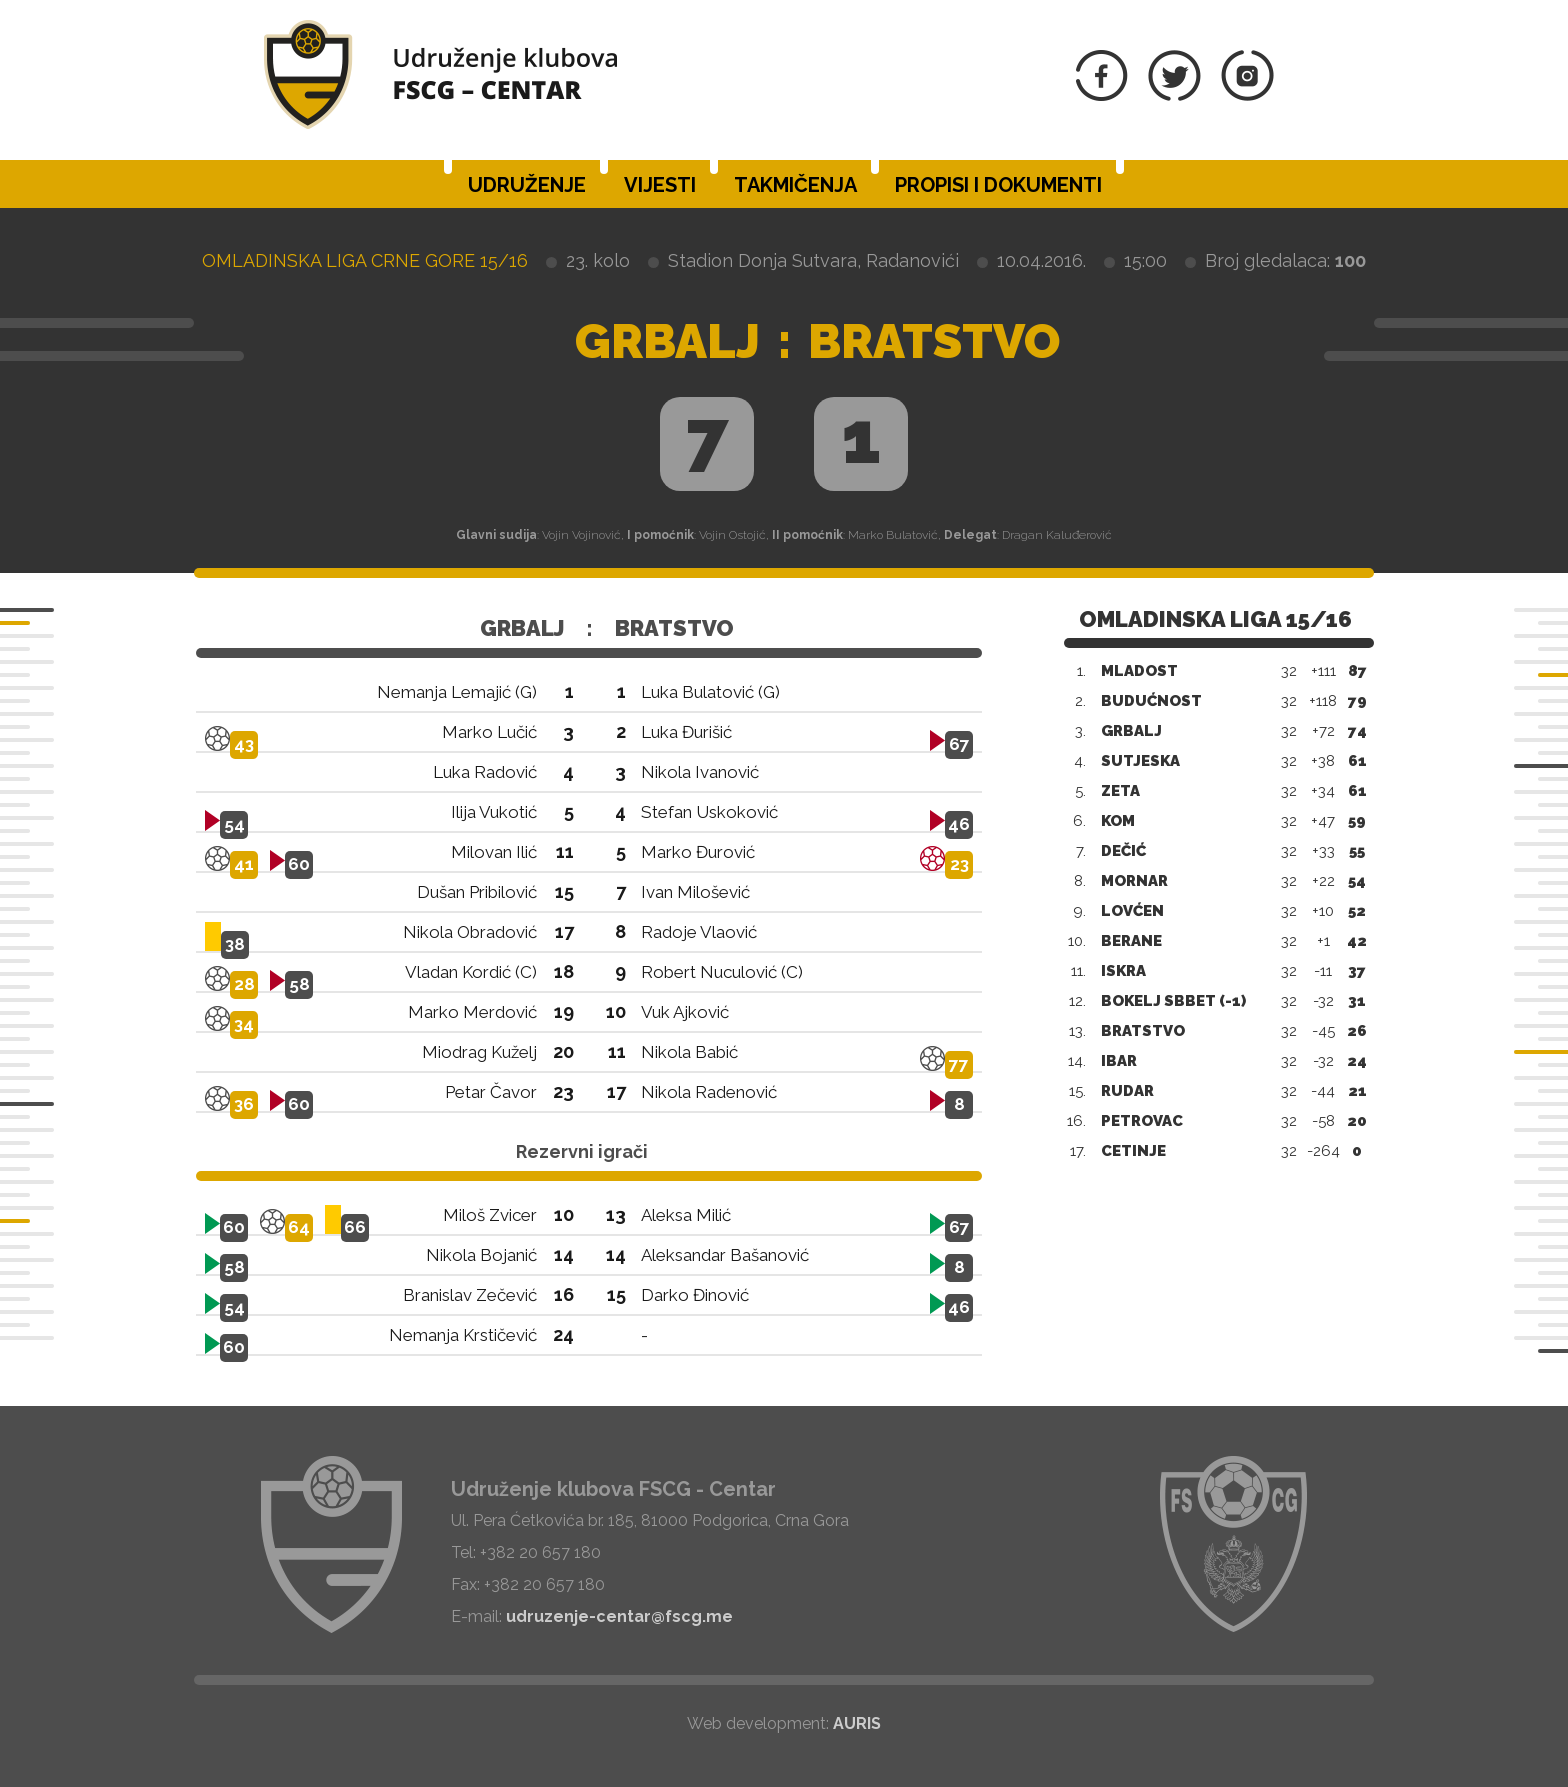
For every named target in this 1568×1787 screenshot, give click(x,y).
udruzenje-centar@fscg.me (619, 1616)
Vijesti (660, 185)
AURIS (857, 1723)
